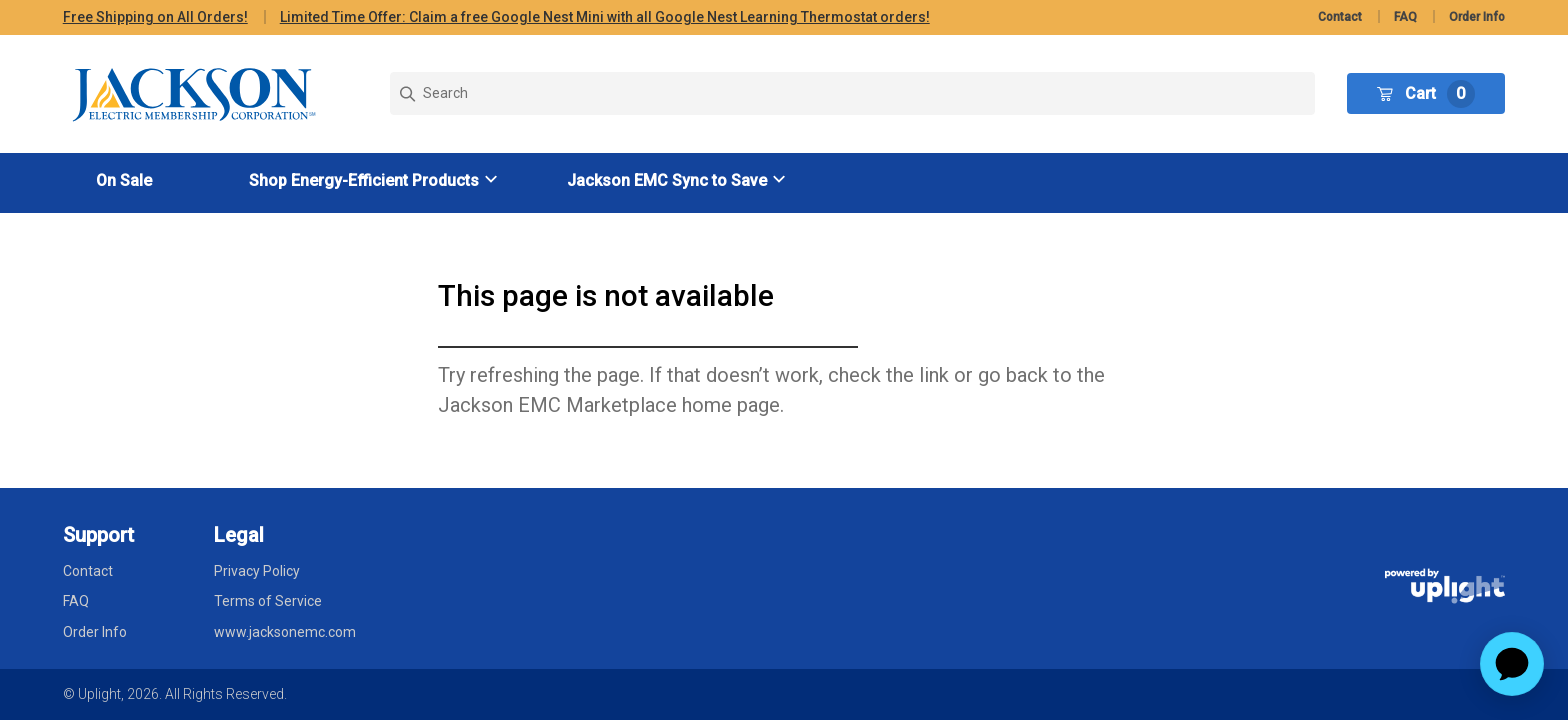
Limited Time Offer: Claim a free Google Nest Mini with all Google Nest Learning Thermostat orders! (605, 17)
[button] (376, 180)
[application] (1512, 664)
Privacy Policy (257, 571)
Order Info (1477, 17)
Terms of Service (268, 601)
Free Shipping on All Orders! (155, 17)
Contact (1340, 17)
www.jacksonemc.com (285, 632)
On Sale (124, 180)
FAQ (1405, 17)
